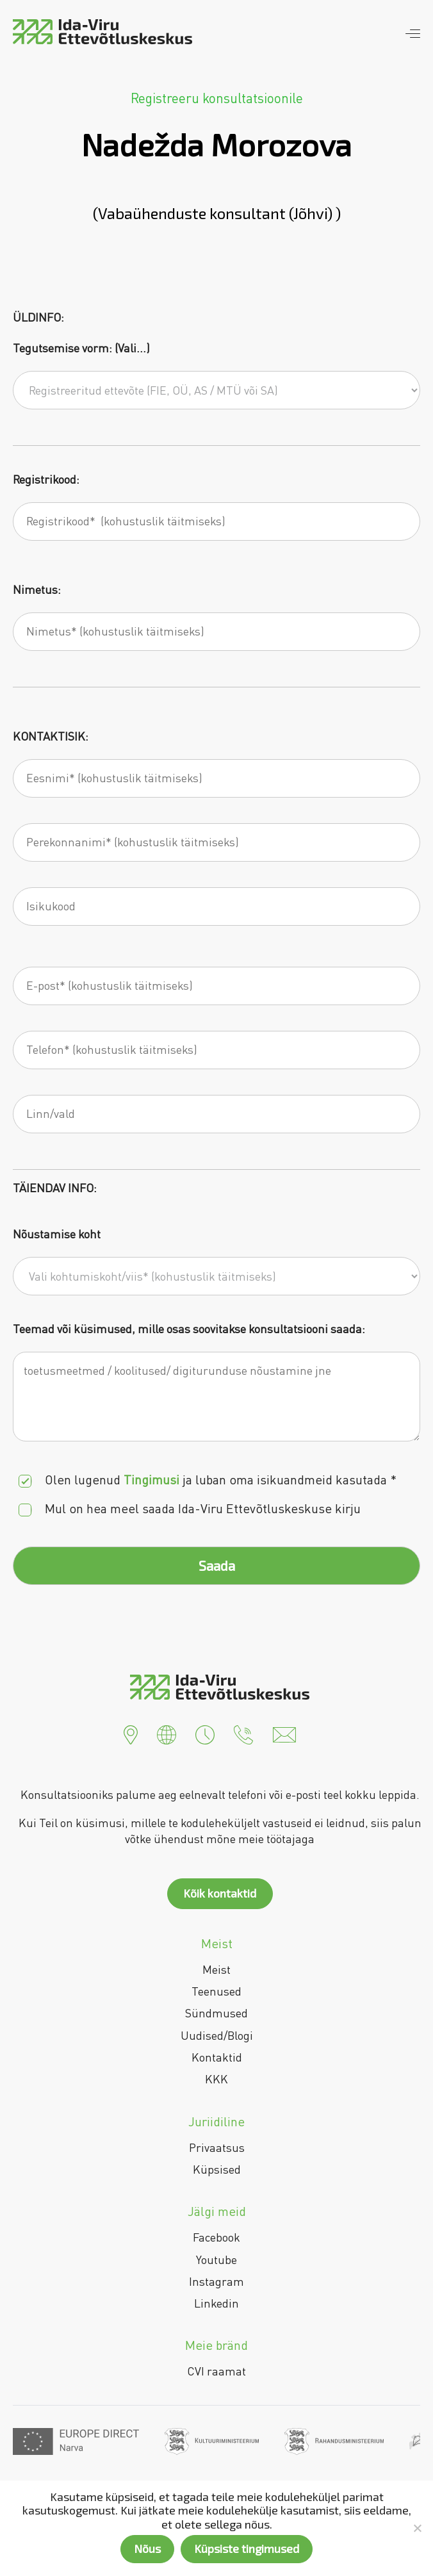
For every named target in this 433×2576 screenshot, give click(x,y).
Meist (216, 1969)
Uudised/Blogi (217, 2035)
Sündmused (216, 2013)
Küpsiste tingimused (246, 2548)
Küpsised (217, 2169)
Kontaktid (217, 2057)
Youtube (216, 2259)
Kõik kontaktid (219, 1893)
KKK (216, 2079)
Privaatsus (217, 2147)
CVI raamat (216, 2371)
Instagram (216, 2281)
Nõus (147, 2548)
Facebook (216, 2237)
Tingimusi (151, 1480)
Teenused (216, 1991)
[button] (131, 1733)
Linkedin (216, 2303)
